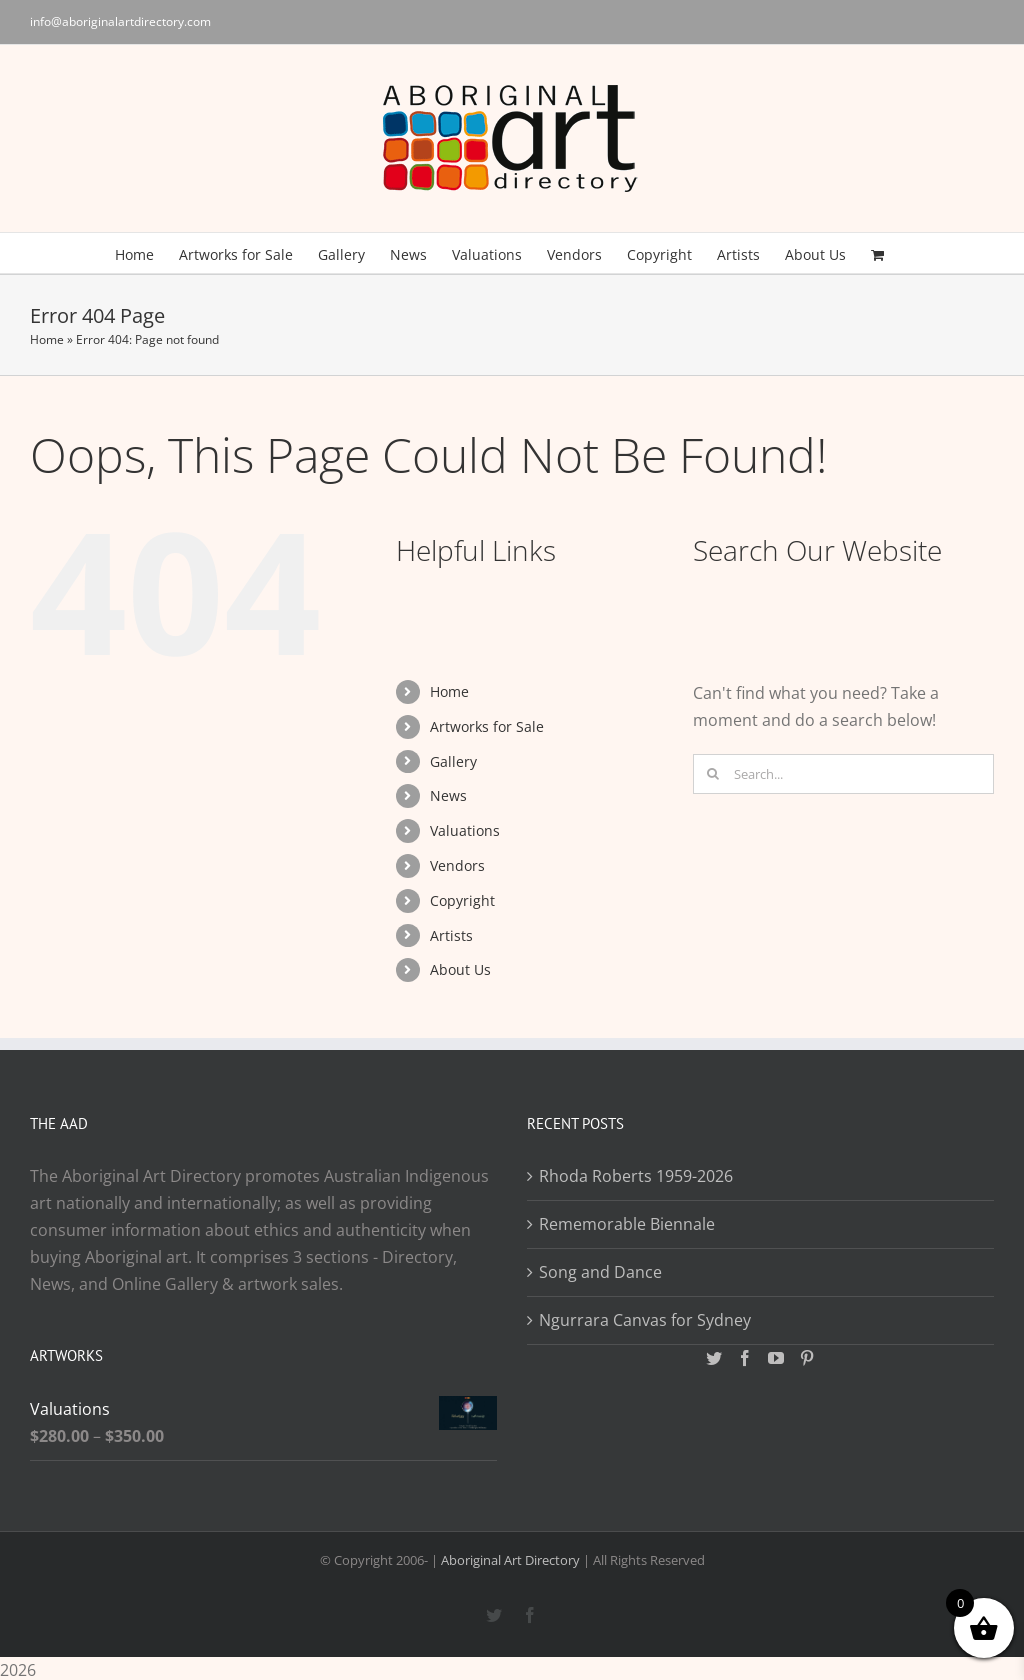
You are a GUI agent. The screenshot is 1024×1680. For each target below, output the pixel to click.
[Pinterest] (807, 1358)
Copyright (462, 900)
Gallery (453, 761)
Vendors (457, 865)
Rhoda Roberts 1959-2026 (636, 1176)
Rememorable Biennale (627, 1224)
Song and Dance (600, 1272)
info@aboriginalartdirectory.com (120, 21)
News (448, 795)
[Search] (713, 774)
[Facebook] (745, 1358)
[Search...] (843, 774)
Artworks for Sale (487, 726)
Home (47, 339)
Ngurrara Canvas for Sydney (645, 1320)
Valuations (465, 830)
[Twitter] (714, 1358)
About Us (460, 969)
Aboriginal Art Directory (510, 1560)
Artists (451, 935)
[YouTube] (776, 1358)
